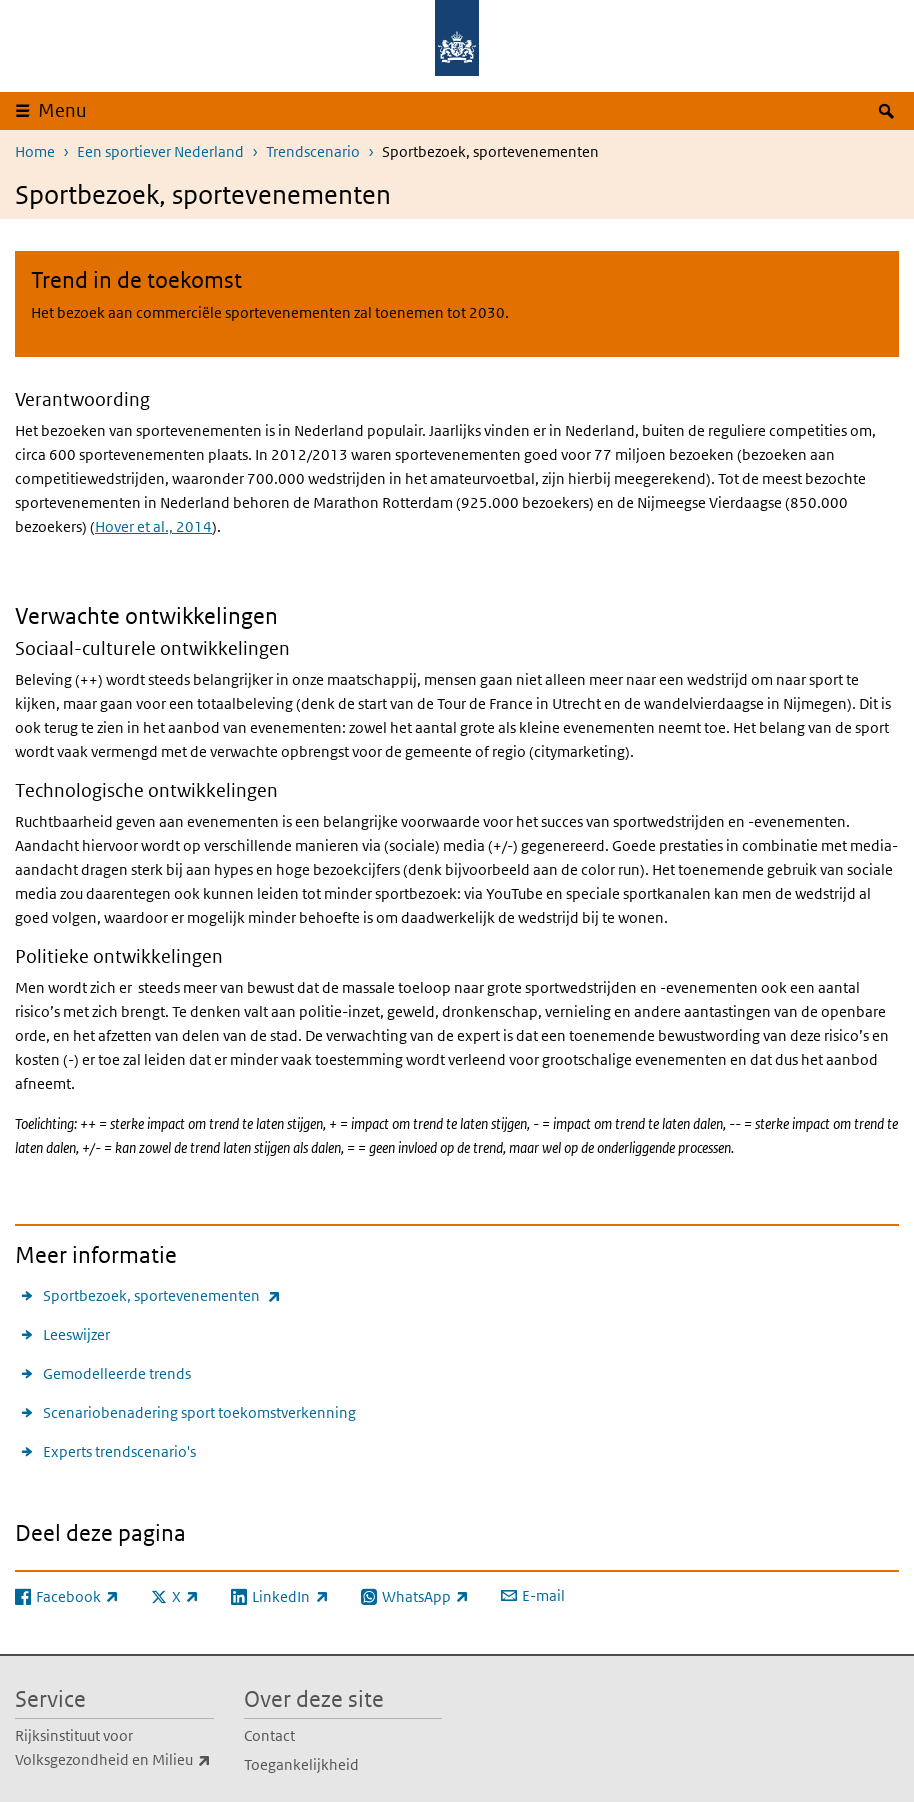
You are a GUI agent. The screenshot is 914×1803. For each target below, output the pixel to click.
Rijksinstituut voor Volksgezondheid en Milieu (114, 1749)
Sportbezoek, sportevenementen (162, 1295)
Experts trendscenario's (119, 1451)
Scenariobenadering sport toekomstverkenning (199, 1412)
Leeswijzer (76, 1334)
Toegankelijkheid (301, 1764)
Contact (269, 1735)
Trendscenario (313, 151)
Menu (62, 110)
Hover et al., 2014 (153, 526)
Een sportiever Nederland (160, 151)
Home (35, 151)
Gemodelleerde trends (117, 1373)
